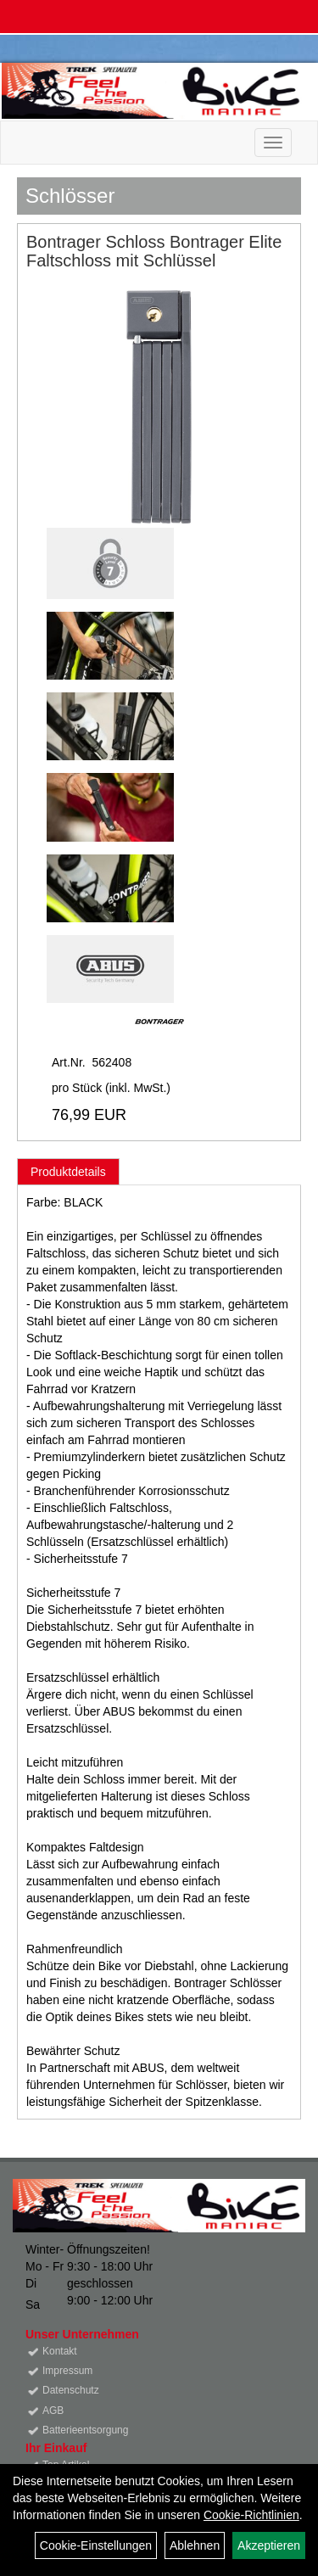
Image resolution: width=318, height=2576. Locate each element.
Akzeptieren (268, 2545)
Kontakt (59, 2351)
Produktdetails (68, 1172)
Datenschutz (70, 2390)
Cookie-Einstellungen (96, 2545)
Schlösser (69, 195)
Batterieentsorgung (85, 2430)
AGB (53, 2410)
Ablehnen (195, 2545)
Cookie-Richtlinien (251, 2515)
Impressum (67, 2371)
